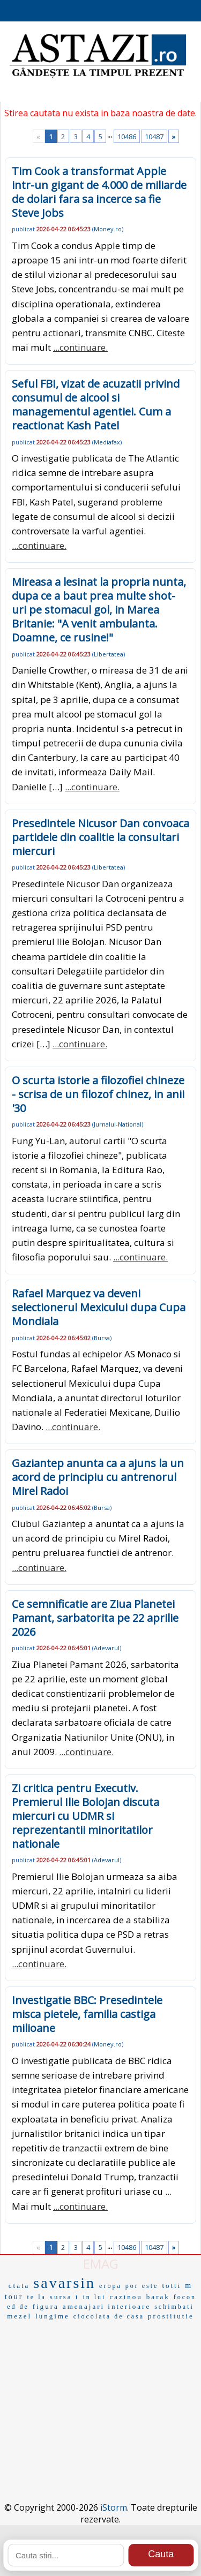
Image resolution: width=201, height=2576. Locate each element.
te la (36, 2297)
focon (185, 2297)
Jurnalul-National (118, 1124)
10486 (126, 136)
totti (171, 2286)
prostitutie (171, 2316)
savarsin (64, 2283)
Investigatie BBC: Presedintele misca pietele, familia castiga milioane (87, 2014)
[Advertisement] (100, 2394)
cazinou (125, 2297)
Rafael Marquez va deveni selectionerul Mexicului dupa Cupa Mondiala (98, 1307)
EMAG (100, 2263)
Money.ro (108, 229)
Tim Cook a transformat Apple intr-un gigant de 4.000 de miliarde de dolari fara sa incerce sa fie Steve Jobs (99, 192)
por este (142, 2286)
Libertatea (108, 654)
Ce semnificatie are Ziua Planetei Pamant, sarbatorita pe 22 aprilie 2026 (95, 1618)
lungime (52, 2316)
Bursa (102, 1338)
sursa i (64, 2297)
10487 (154, 136)
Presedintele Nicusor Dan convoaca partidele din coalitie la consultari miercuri (100, 837)
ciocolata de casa (108, 2316)
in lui (94, 2297)
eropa (110, 2286)
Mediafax (107, 442)
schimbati (174, 2306)
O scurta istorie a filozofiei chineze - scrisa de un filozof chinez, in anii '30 (98, 1094)
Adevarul (107, 1648)
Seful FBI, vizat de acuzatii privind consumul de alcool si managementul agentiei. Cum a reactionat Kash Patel (96, 404)
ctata (19, 2286)
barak (158, 2297)
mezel (19, 2316)
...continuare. (80, 347)
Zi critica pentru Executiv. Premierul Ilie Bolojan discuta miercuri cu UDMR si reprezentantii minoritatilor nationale (85, 1816)
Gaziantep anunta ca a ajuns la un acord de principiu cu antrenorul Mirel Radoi (98, 1477)
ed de (18, 2306)
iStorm (113, 2507)
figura (46, 2306)
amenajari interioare (107, 2306)
